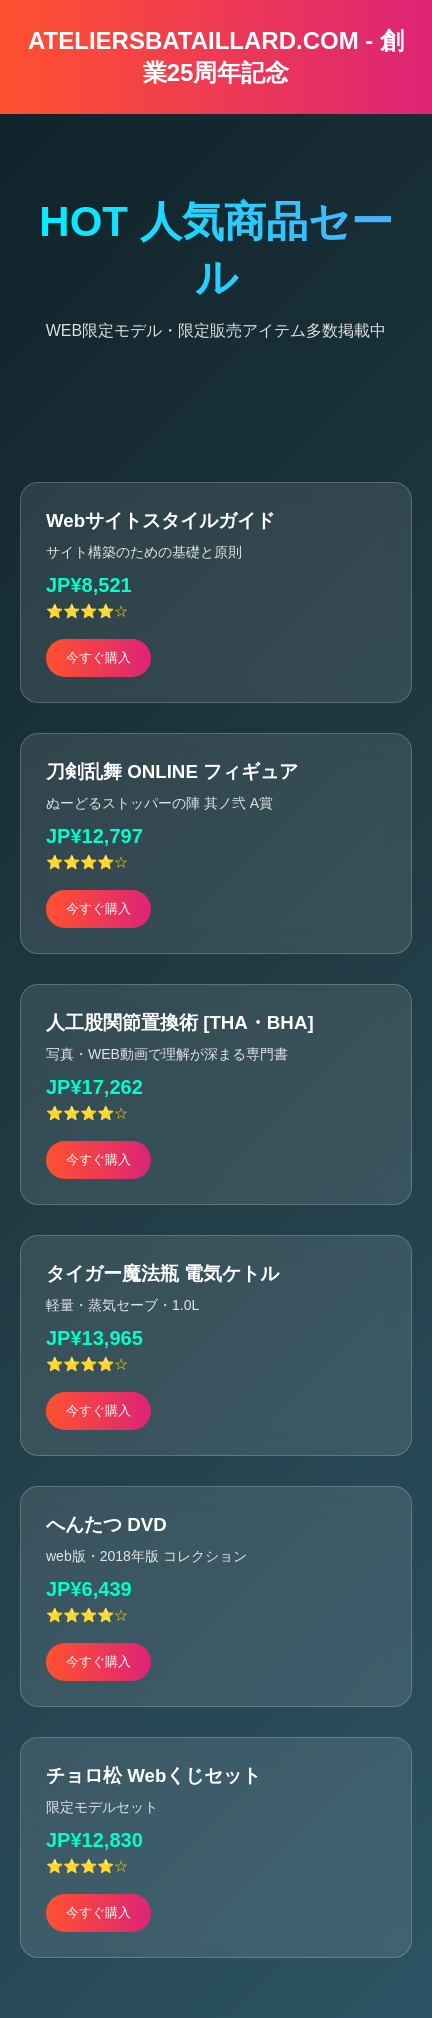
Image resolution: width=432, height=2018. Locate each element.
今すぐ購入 (98, 657)
